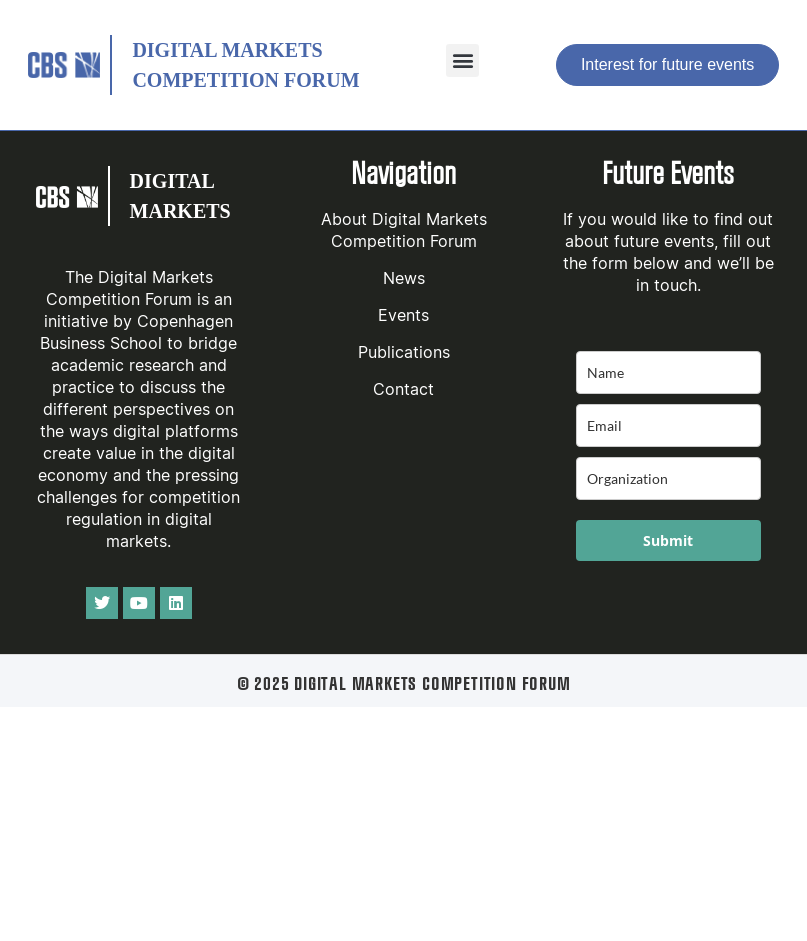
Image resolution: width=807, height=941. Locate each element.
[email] (668, 425)
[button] (462, 60)
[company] (668, 478)
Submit (668, 540)
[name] (668, 372)
